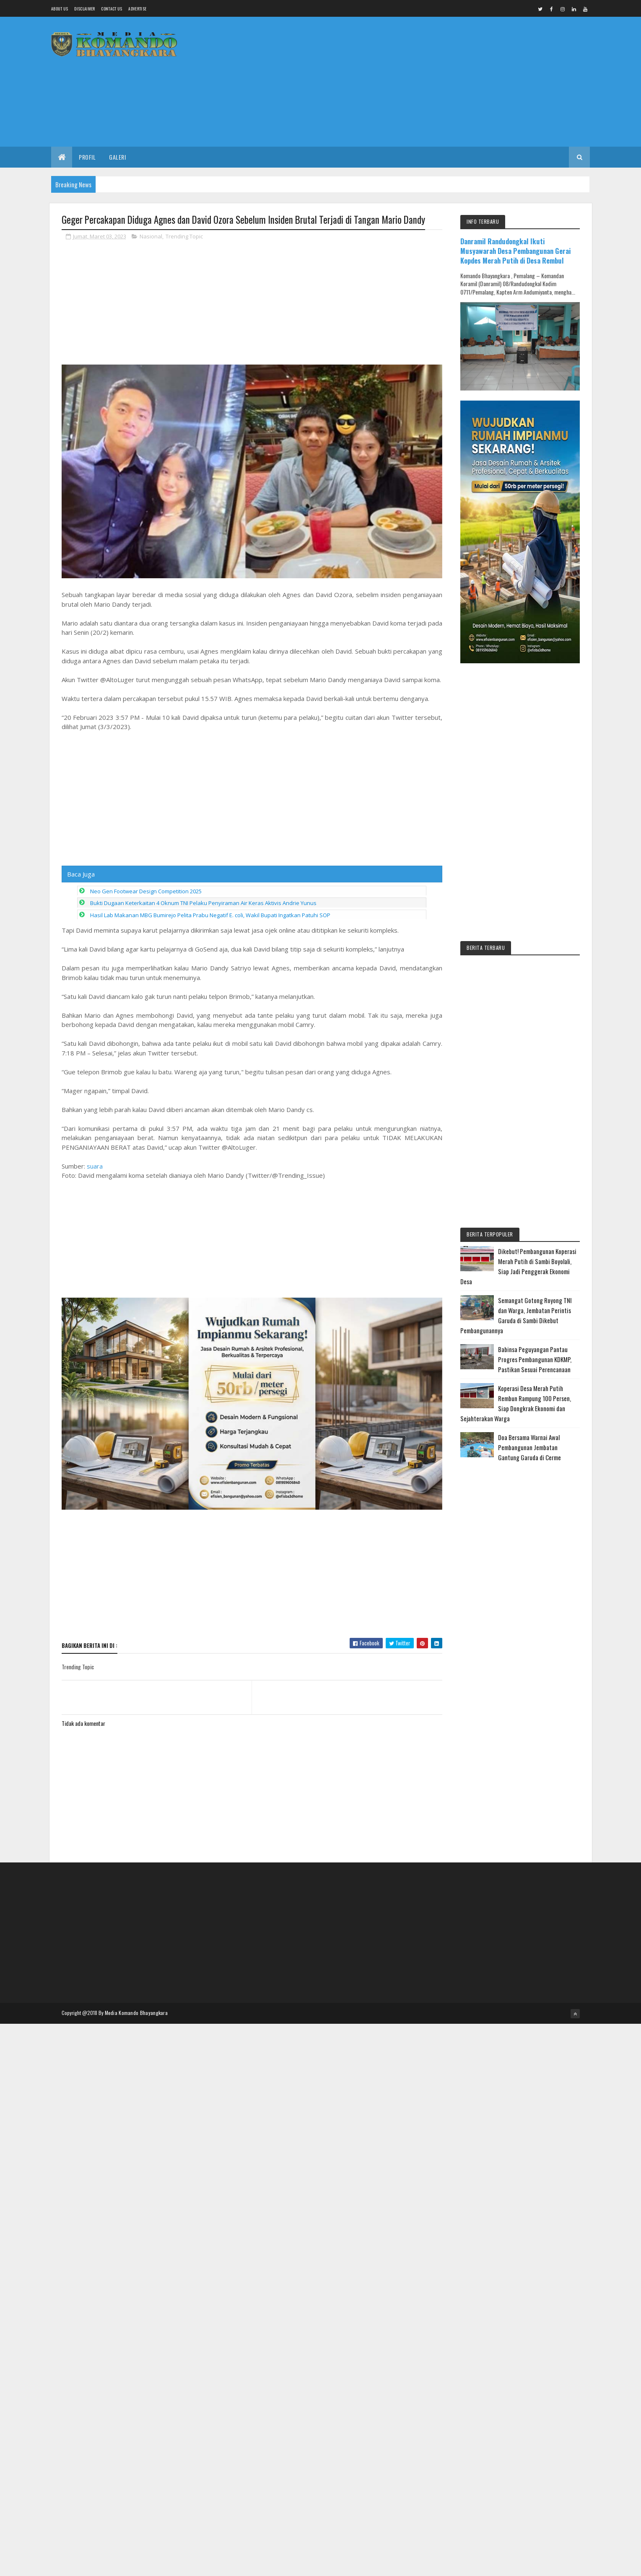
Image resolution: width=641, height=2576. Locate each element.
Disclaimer (84, 8)
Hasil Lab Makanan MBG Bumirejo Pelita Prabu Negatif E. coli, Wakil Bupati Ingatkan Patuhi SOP (210, 915)
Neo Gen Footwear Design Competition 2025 (146, 891)
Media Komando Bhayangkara (136, 2012)
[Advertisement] (437, 81)
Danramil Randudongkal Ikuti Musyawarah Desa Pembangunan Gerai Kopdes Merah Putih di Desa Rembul (515, 251)
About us (59, 8)
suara (95, 1166)
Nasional (151, 236)
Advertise (137, 8)
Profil (87, 157)
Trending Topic (184, 236)
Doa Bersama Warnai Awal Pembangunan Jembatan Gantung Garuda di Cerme (529, 1447)
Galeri (117, 157)
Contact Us (111, 8)
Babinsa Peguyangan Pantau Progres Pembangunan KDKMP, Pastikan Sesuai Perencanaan (534, 1359)
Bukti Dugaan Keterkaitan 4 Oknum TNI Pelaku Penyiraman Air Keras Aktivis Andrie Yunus (203, 903)
